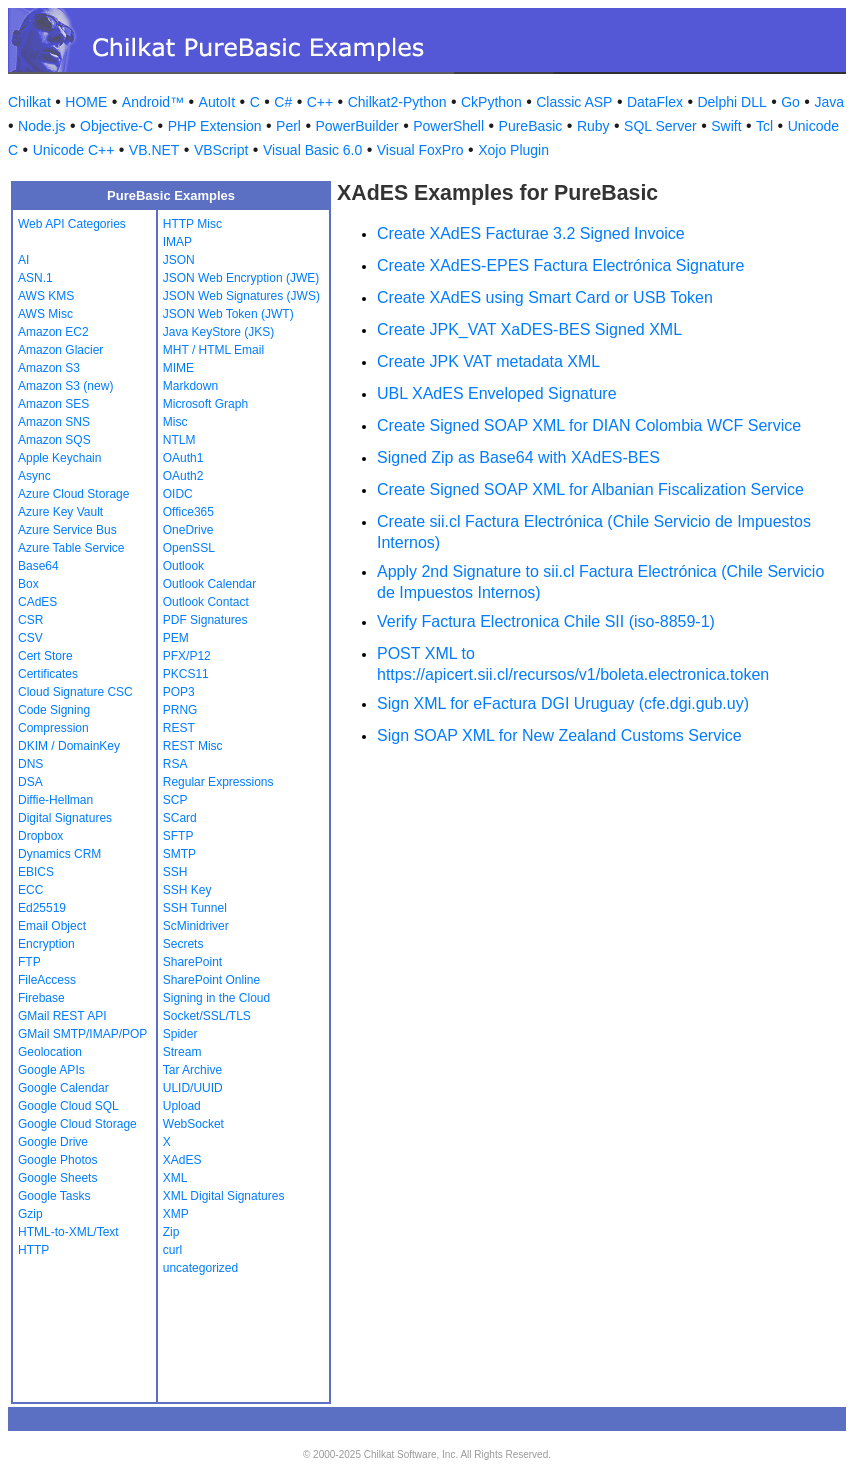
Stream (182, 1052)
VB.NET (154, 150)
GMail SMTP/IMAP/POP (82, 1034)
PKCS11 (186, 674)
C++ (320, 102)
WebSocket (193, 1124)
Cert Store (45, 656)
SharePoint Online (211, 980)
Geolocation (50, 1052)
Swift (726, 126)
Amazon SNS (54, 422)
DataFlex (655, 102)
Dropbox (40, 836)
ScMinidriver (196, 926)
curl (172, 1250)
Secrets (183, 944)
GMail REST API (62, 1016)
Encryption (46, 944)
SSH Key (187, 890)
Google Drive (53, 1142)
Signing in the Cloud (216, 998)
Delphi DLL (731, 102)
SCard (180, 818)
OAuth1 (183, 458)
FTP (29, 962)
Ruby (593, 126)
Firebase (41, 998)
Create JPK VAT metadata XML (488, 361)
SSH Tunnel (195, 908)
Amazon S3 (49, 368)
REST (179, 728)
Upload (182, 1106)
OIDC (178, 494)
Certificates (48, 674)
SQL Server (660, 126)
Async (34, 476)
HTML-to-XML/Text (68, 1232)
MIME (178, 368)
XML (175, 1178)
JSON (179, 260)
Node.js (41, 126)
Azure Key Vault (60, 512)
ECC (30, 890)
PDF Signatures (205, 620)
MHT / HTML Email (213, 350)
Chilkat (29, 102)
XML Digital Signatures (224, 1196)
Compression (53, 728)
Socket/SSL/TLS (207, 1016)
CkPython (491, 102)
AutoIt (217, 102)
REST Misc (193, 746)
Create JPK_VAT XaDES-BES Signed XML (529, 329)
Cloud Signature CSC (75, 692)
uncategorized (200, 1268)
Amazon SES (53, 404)
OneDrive (188, 530)
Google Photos (57, 1160)
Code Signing (54, 710)
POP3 (179, 692)
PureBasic (531, 126)
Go (790, 102)
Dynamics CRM (59, 854)
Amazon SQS (54, 440)
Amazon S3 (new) (65, 386)
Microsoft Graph (205, 404)
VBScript (221, 150)
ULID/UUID (193, 1088)
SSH (175, 872)
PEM (176, 638)
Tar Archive (192, 1070)
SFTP (178, 836)
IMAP (177, 242)
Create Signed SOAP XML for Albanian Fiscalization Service (590, 489)
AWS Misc (45, 314)
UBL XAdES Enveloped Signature (497, 393)
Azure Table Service (71, 548)
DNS (30, 764)
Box (28, 584)
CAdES (37, 602)
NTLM (179, 440)
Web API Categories (72, 224)
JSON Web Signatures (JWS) (241, 296)
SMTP (179, 854)
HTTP (33, 1250)
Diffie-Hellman (55, 800)
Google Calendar (63, 1088)
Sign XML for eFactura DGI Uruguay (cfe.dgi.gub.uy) (563, 703)
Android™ (153, 102)
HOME (86, 102)
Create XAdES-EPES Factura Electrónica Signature (560, 265)
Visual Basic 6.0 (312, 150)
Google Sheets (57, 1178)
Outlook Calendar (209, 584)
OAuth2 (183, 476)
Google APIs (51, 1070)
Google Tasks (54, 1196)
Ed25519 (42, 908)
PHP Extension (215, 126)
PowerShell (448, 126)
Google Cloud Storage (77, 1124)
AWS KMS (46, 296)
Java (829, 102)
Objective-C (116, 126)
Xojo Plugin (513, 150)
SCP (175, 800)
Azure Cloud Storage (73, 494)
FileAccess (47, 980)
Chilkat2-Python (397, 102)
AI (23, 260)
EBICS (36, 872)
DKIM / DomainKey (69, 746)
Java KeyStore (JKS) (218, 332)
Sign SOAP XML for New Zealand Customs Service (559, 735)
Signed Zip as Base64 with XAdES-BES (518, 457)
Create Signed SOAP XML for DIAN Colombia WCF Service (589, 425)
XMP (176, 1214)
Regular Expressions (218, 782)
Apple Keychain (59, 458)
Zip (171, 1232)
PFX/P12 (187, 656)
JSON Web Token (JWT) (228, 314)
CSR (30, 620)
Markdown (190, 386)
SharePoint (192, 962)
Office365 (188, 512)
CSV (30, 638)
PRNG (180, 710)
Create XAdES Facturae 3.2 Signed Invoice (531, 233)
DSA (30, 782)
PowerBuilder (356, 126)
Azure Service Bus (67, 530)
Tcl (764, 126)
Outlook (183, 566)
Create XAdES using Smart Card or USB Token (545, 297)
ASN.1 (35, 278)
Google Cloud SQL (68, 1106)
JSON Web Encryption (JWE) (241, 278)
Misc (175, 422)
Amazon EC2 (53, 332)
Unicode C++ (74, 150)
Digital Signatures (65, 818)
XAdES (182, 1160)
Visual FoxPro (420, 150)
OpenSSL (189, 548)
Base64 (38, 566)
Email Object (52, 926)
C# (283, 102)
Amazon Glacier (60, 350)
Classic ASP (574, 102)
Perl (288, 126)
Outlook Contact (206, 602)
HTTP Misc (192, 224)
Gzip (30, 1214)
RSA (175, 764)
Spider (180, 1034)
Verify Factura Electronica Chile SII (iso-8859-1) (546, 621)
